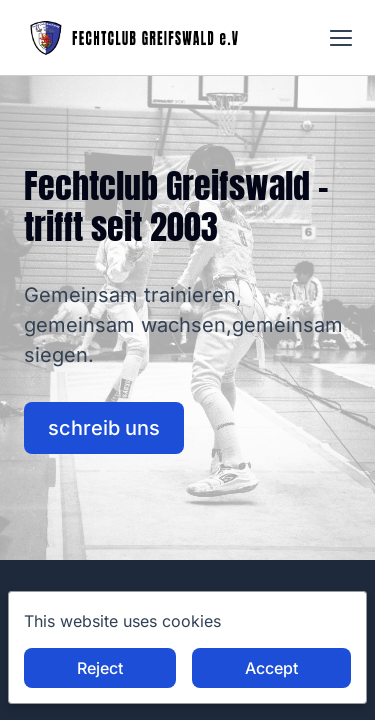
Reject (100, 668)
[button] (341, 38)
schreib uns (104, 428)
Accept (271, 668)
